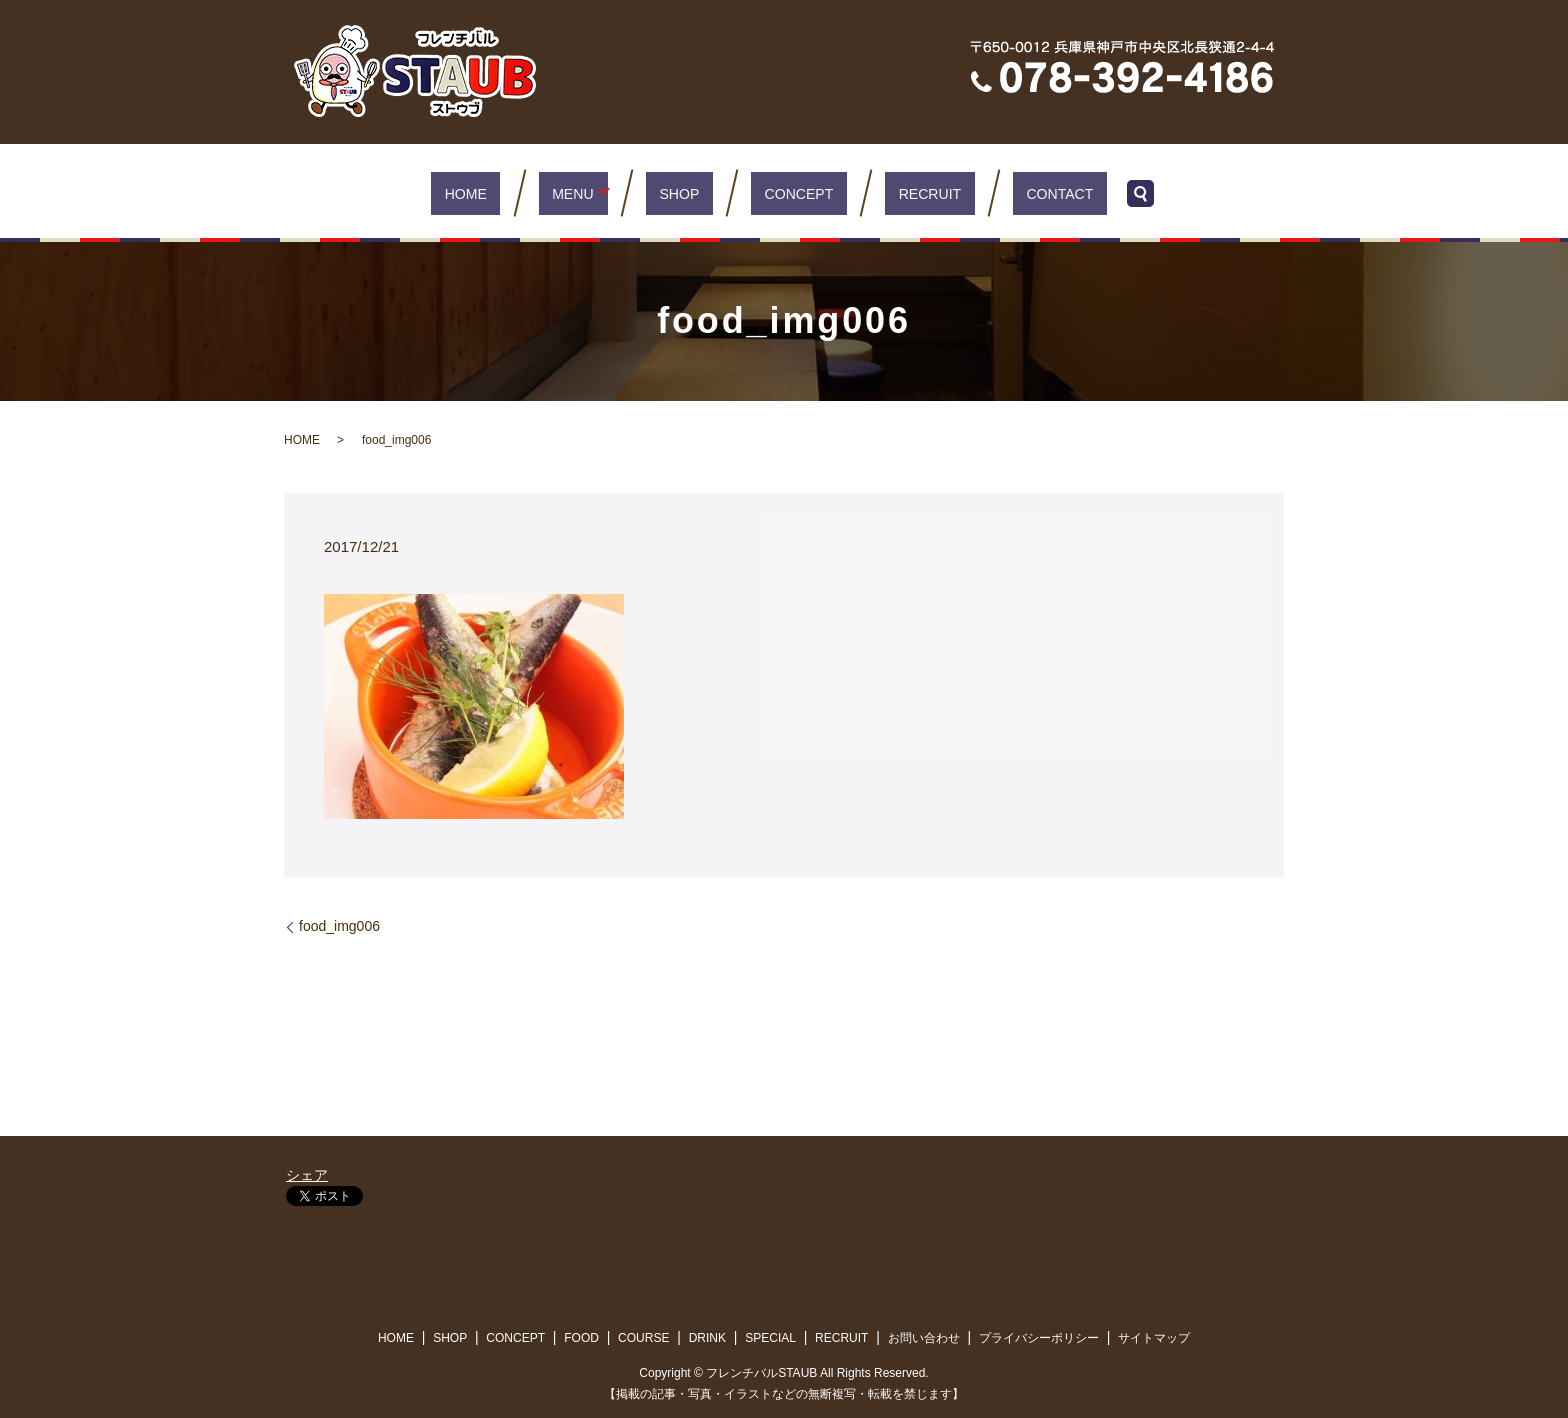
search (1091, 193)
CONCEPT (792, 192)
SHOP (692, 192)
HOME (506, 192)
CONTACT (1017, 192)
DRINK (707, 1338)
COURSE (643, 1338)
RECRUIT (905, 192)
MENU (591, 192)
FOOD (581, 1338)
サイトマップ (1154, 1338)
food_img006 (339, 926)
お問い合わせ (924, 1338)
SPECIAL (770, 1338)
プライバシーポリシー (1039, 1338)
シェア (307, 1175)
